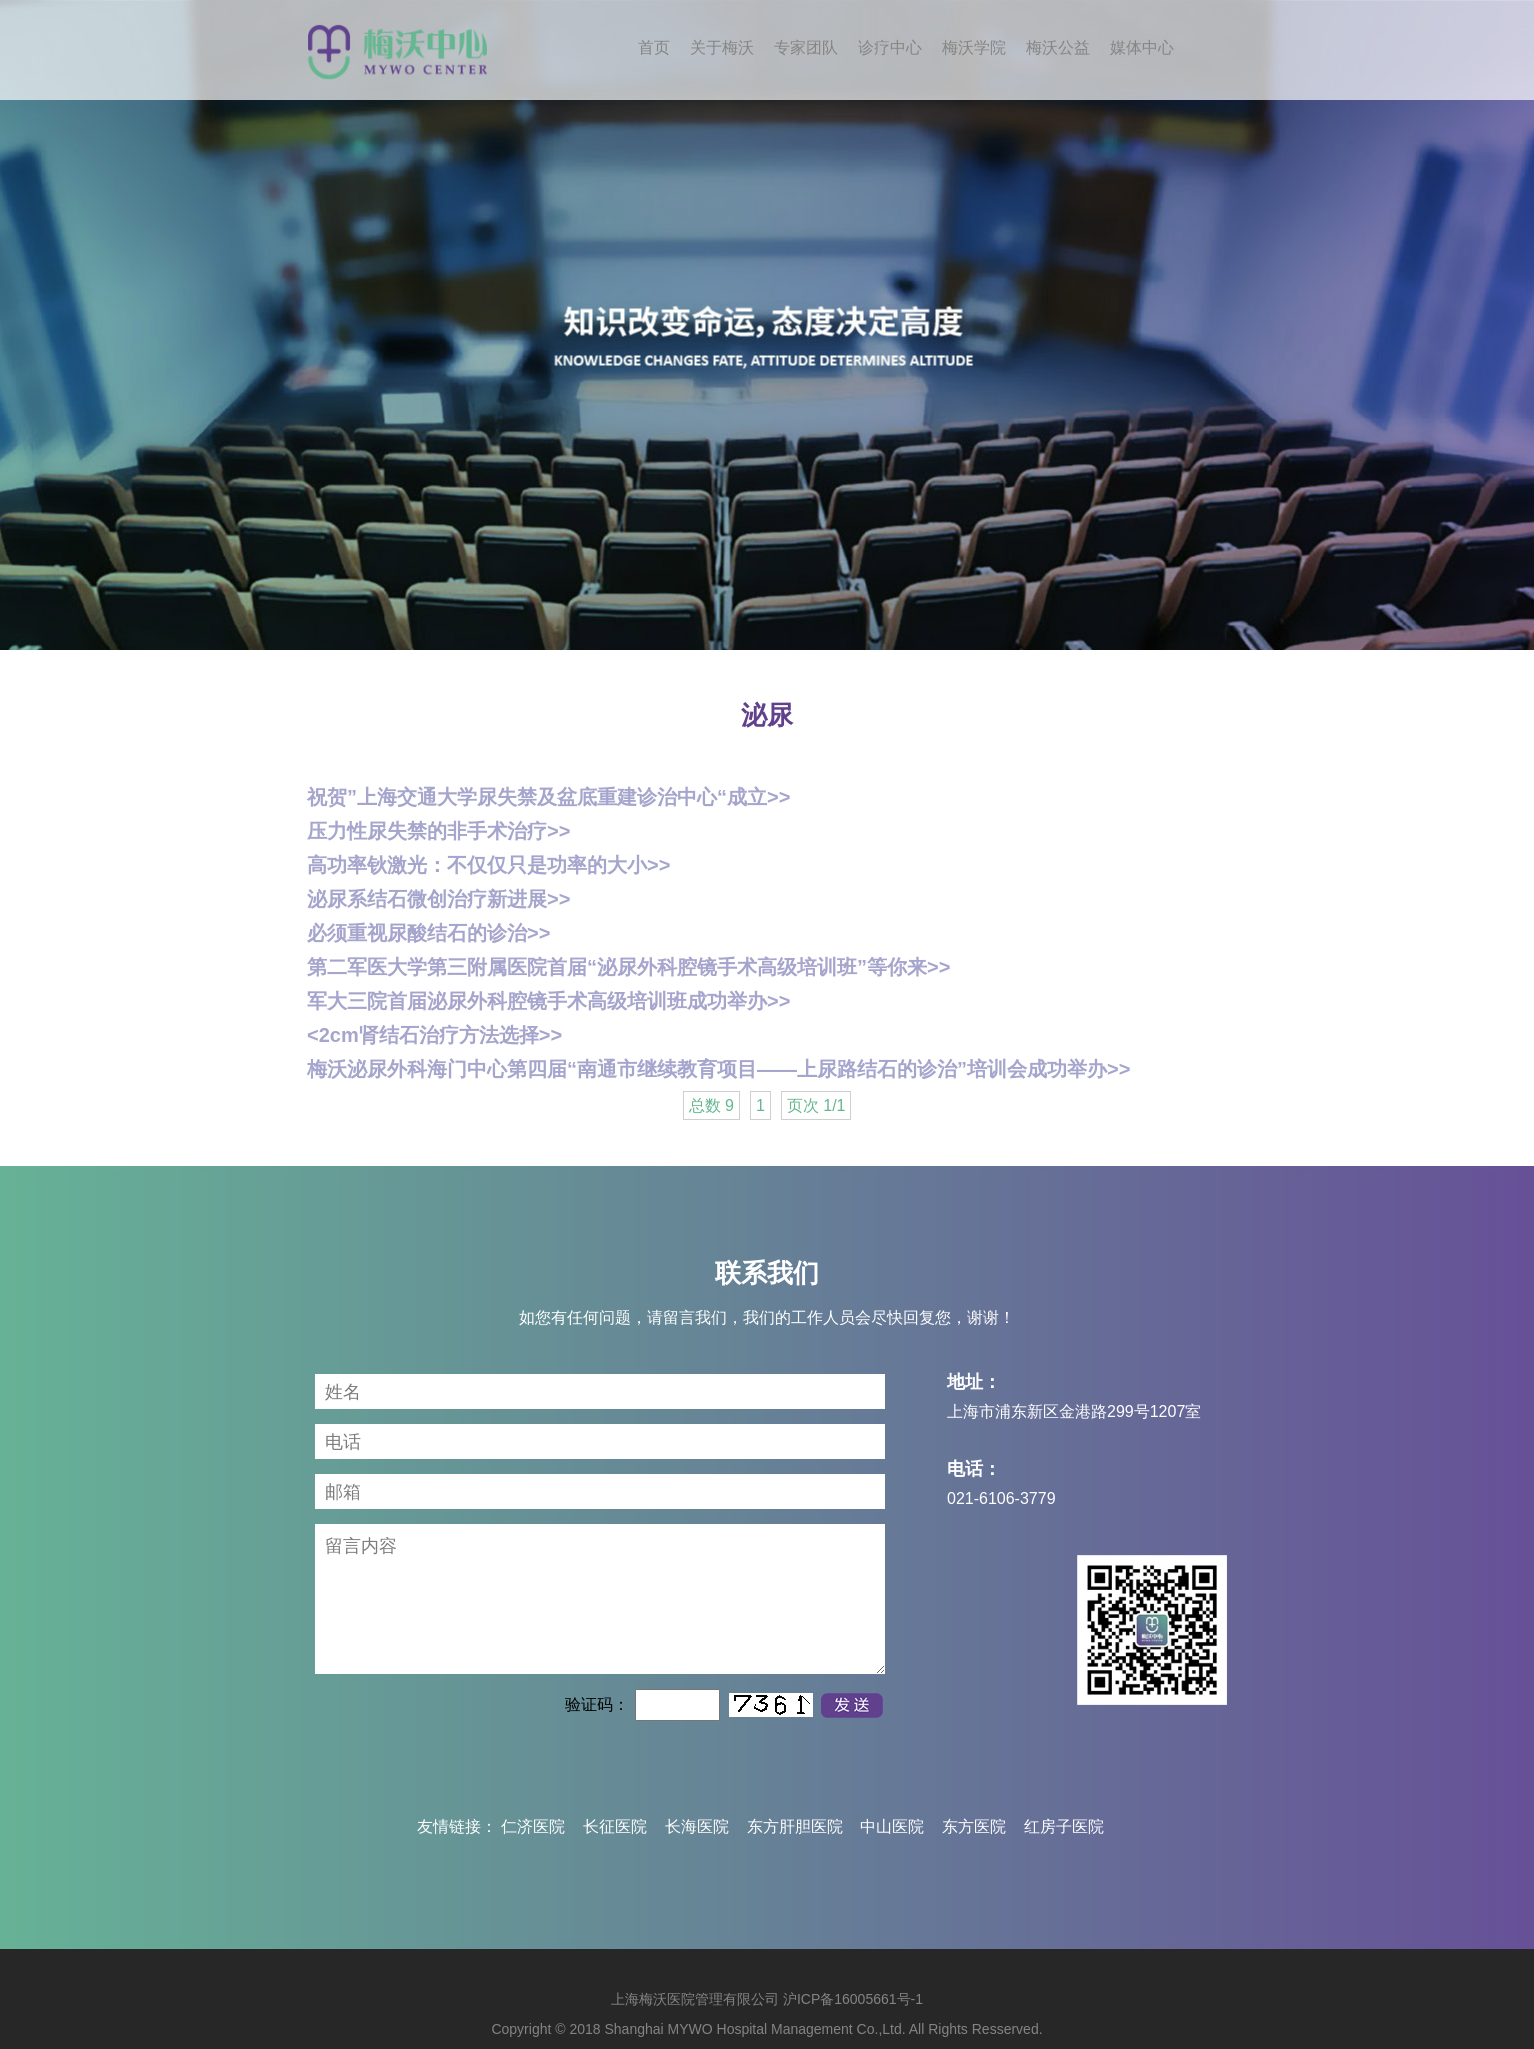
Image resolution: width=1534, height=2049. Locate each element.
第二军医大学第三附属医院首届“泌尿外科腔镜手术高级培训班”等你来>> (628, 967)
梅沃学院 (974, 47)
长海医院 (697, 1826)
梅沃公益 (1058, 47)
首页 (654, 47)
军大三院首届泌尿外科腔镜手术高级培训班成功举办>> (548, 1001)
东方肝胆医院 (795, 1826)
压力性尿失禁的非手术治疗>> (438, 831)
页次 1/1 (816, 1105)
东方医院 (974, 1826)
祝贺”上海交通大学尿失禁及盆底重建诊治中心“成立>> (548, 797)
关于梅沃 (722, 47)
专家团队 (806, 47)
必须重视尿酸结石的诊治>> (428, 933)
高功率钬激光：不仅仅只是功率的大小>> (488, 865)
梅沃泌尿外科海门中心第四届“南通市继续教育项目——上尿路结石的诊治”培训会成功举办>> (718, 1069)
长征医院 (615, 1826)
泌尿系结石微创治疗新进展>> (438, 899)
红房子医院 (1064, 1826)
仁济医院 (533, 1826)
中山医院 (892, 1826)
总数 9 (711, 1105)
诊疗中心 (890, 47)
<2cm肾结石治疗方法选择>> (434, 1035)
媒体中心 (1142, 47)
